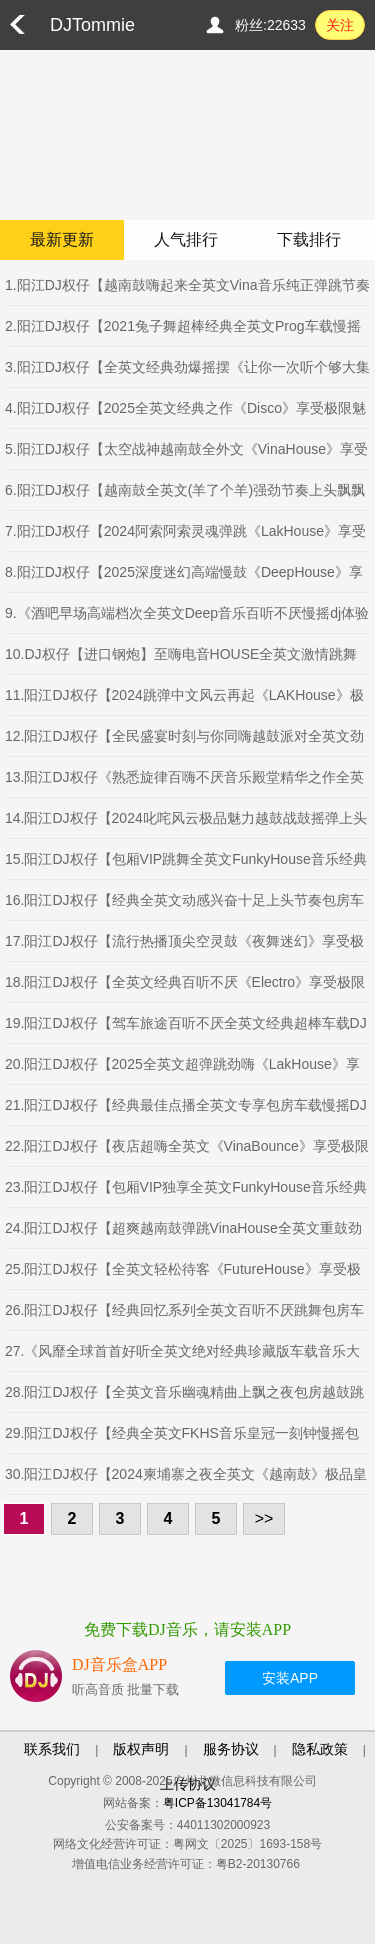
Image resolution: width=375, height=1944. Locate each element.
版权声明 (141, 1749)
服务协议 (231, 1749)
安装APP (290, 1678)
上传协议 (188, 1784)
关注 (340, 25)
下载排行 (309, 239)
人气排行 (186, 239)
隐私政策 (320, 1749)
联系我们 (52, 1749)
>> (264, 1518)
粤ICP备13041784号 (217, 1803)
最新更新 (62, 239)
